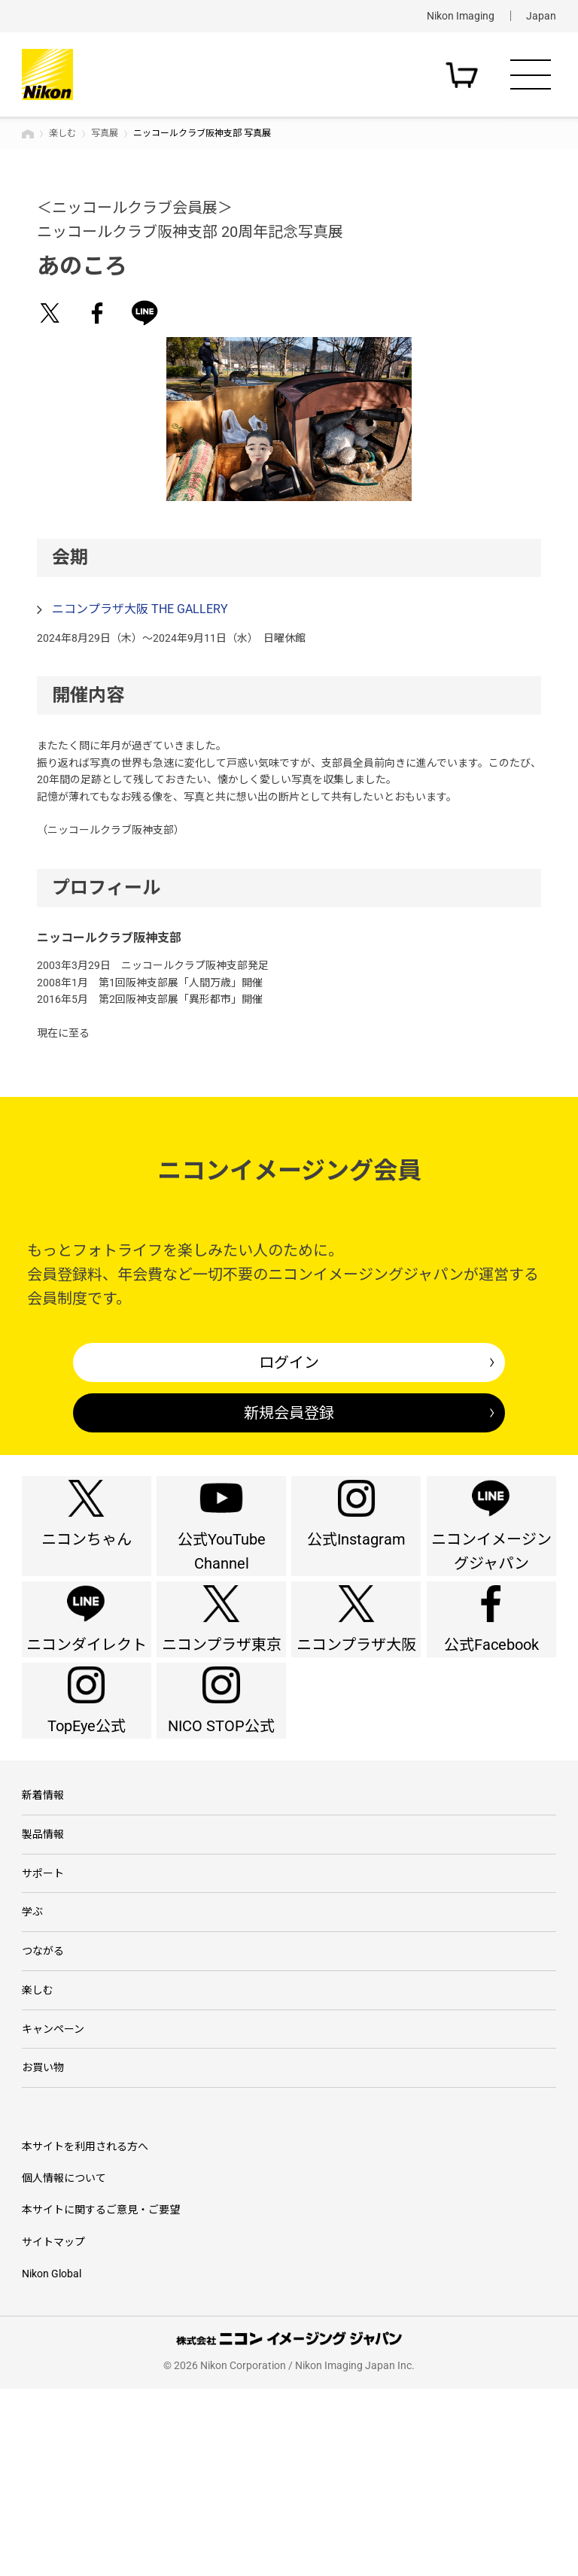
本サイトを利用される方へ (85, 2333)
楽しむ (62, 133)
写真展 (104, 133)
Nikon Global (51, 2461)
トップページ (28, 134)
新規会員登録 (289, 1413)
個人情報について (64, 2365)
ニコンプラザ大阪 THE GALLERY (140, 609)
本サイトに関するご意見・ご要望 (101, 2397)
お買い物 (43, 2250)
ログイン (289, 1362)
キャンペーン (53, 2203)
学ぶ (32, 2060)
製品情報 (43, 1964)
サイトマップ (53, 2429)
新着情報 (43, 1917)
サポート (43, 2012)
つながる (43, 2107)
